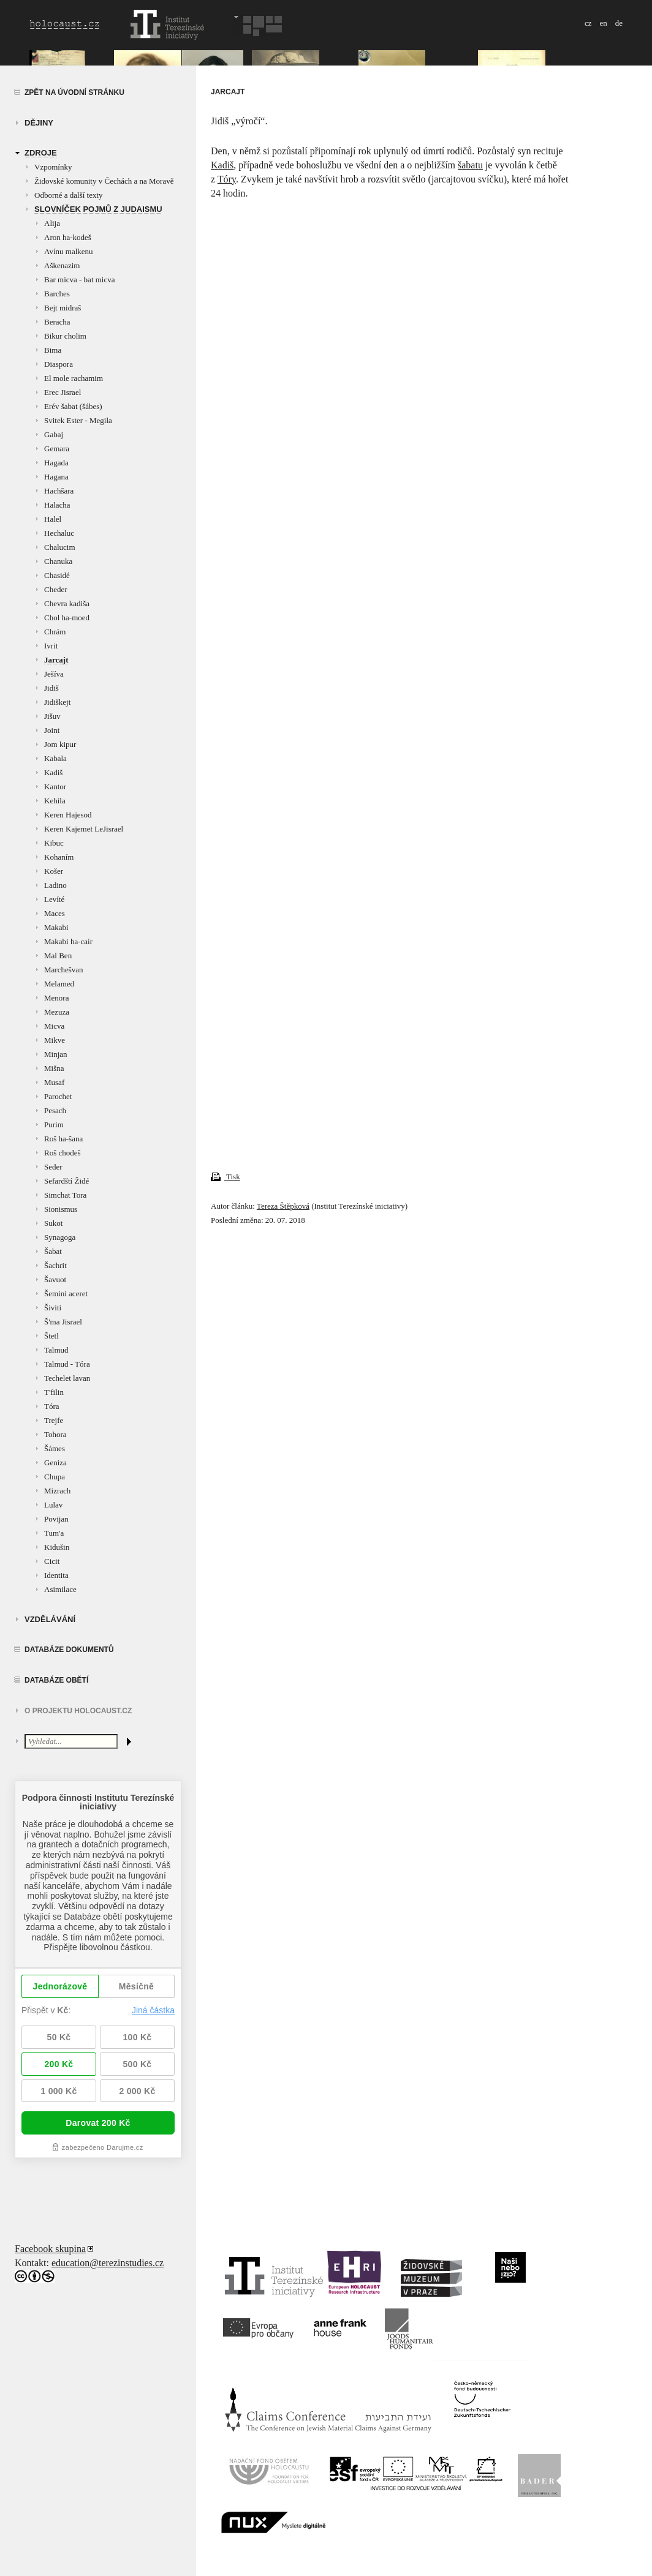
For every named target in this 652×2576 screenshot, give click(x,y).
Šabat (53, 1251)
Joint (51, 730)
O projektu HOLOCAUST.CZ (78, 1711)
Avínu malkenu (68, 251)
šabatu (470, 165)
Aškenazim (62, 265)
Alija (52, 223)
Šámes (54, 1448)
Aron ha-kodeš (67, 237)
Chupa (54, 1476)
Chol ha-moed (66, 617)
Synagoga (59, 1237)
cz (588, 23)
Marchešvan (63, 969)
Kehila (55, 800)
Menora (56, 997)
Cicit (51, 1561)
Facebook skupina (50, 2249)
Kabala (55, 758)
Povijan (56, 1518)
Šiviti (52, 1307)
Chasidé (57, 575)
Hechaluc (59, 533)
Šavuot (55, 1279)
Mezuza (56, 1011)
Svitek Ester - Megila (78, 420)
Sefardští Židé (66, 1180)
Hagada (56, 462)
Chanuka (58, 561)
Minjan (55, 1054)
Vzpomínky (53, 166)
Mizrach (57, 1490)
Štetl (51, 1335)
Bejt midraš (62, 307)
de (619, 23)
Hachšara (59, 490)
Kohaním (59, 857)
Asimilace (60, 1589)
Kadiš (53, 772)
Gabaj (53, 434)
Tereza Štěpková (283, 1206)
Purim (54, 1124)
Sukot (53, 1223)
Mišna (54, 1068)
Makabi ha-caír (68, 941)
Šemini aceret (66, 1293)
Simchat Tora (65, 1195)
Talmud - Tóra (67, 1364)
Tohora (55, 1434)
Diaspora (58, 364)
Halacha (57, 504)
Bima (52, 350)
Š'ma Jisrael (63, 1321)
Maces (54, 913)
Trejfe (53, 1420)
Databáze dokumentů (69, 1649)
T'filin (54, 1392)
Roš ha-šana (63, 1138)
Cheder (55, 589)
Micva (54, 1026)
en (603, 23)
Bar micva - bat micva (79, 279)
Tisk (225, 1176)
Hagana (56, 476)
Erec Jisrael (62, 392)
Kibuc (54, 842)
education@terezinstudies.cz (107, 2263)
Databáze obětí (56, 1680)
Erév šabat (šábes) (73, 406)
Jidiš (51, 688)
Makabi (56, 927)
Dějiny (39, 122)
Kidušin (56, 1547)
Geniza (55, 1462)
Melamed (59, 983)
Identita (56, 1575)
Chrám (55, 631)
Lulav (53, 1504)
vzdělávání (50, 1619)
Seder (53, 1166)
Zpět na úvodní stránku (74, 92)
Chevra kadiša (66, 603)
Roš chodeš (62, 1152)
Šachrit (55, 1265)
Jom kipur (60, 744)
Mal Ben (58, 955)
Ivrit (51, 645)
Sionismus (60, 1209)
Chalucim (59, 547)
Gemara (56, 448)
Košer (53, 871)
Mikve (54, 1040)
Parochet (58, 1096)
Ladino (55, 885)
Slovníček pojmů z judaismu (98, 209)
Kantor (55, 786)
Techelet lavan (67, 1378)
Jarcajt (56, 659)
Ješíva (54, 673)
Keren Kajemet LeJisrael (83, 828)
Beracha (57, 321)
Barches (57, 293)
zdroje (41, 152)
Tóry (227, 179)
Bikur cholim (65, 335)
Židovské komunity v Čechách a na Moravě (103, 181)
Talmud (56, 1349)
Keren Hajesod (68, 814)
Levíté (54, 899)
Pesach (55, 1110)
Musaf (54, 1082)
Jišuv (52, 716)
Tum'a (54, 1533)
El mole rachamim (73, 378)
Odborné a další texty (68, 195)
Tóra (51, 1406)
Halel (52, 519)
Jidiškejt (57, 702)
